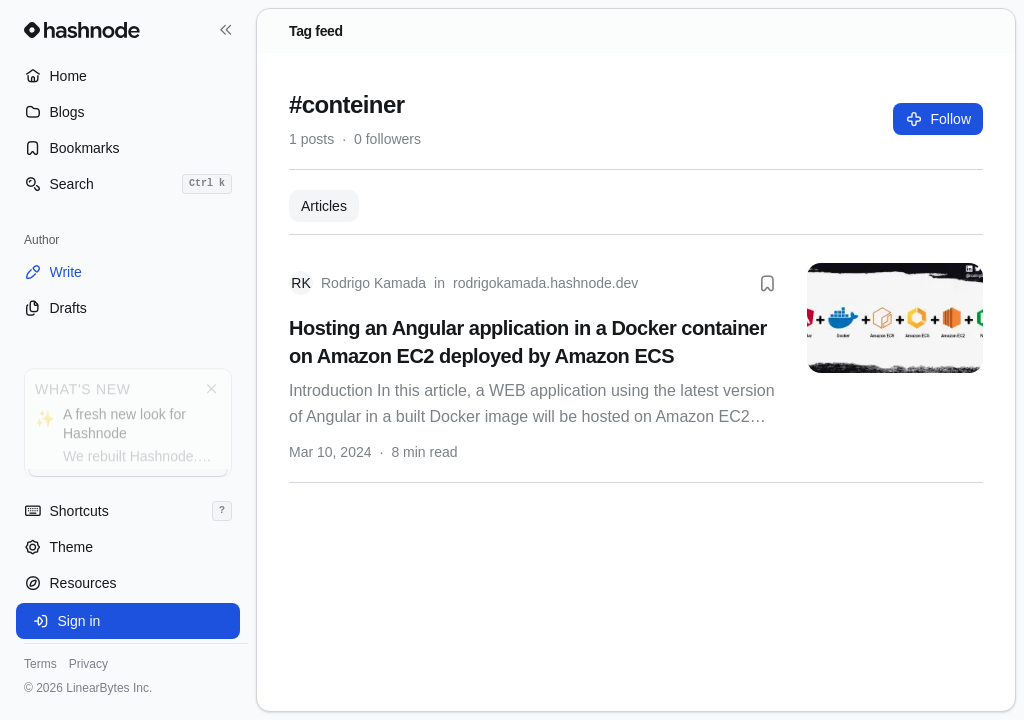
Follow (938, 119)
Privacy (88, 664)
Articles (324, 206)
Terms (40, 664)
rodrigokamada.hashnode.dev (545, 283)
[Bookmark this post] (767, 283)
